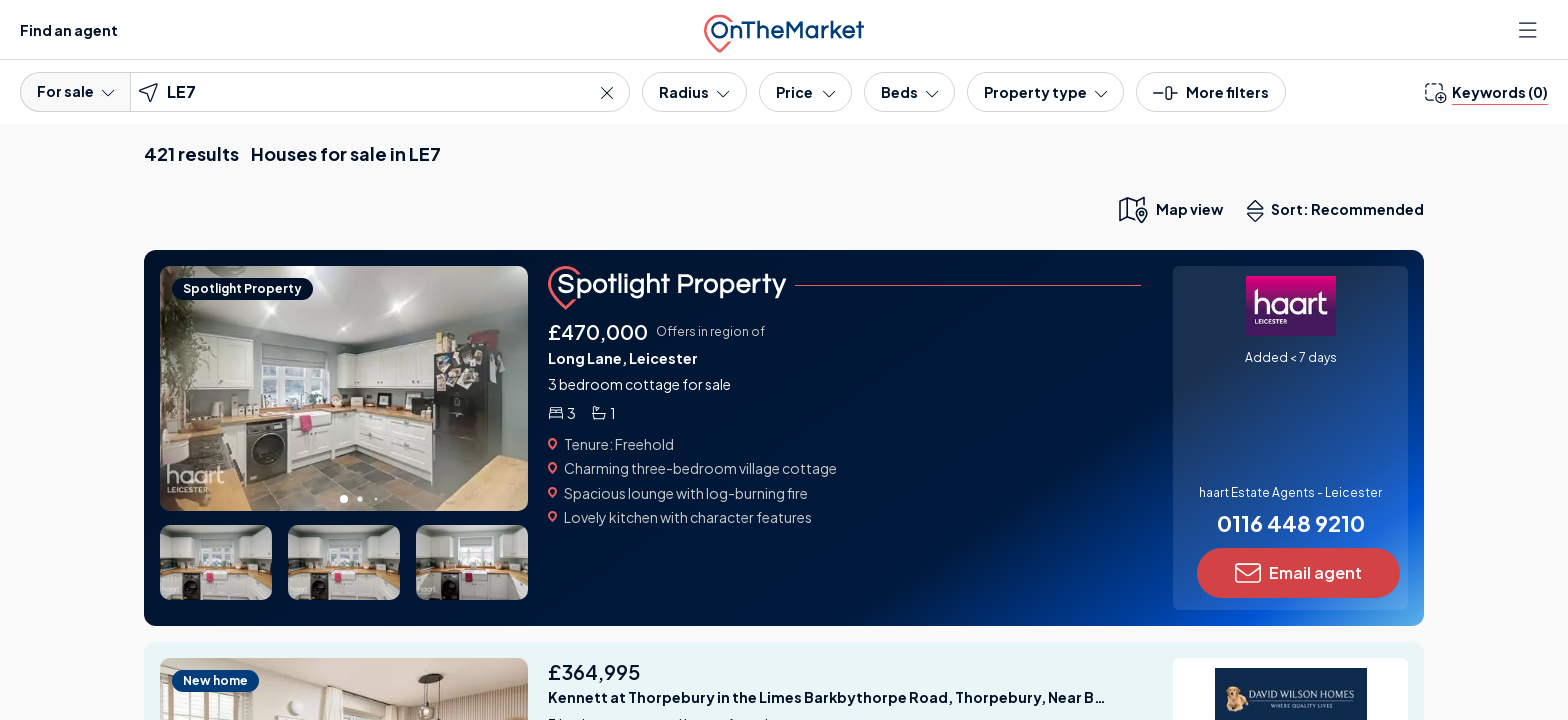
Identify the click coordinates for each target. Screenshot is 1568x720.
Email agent (1298, 573)
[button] (1211, 98)
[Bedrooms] (909, 92)
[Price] (805, 92)
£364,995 (594, 671)
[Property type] (1045, 92)
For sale (75, 91)
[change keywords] (1486, 92)
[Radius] (694, 92)
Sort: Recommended (1340, 211)
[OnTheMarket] (784, 29)
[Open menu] (1530, 30)
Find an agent (69, 30)
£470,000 (598, 331)
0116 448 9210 (1291, 523)
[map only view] (1169, 209)
